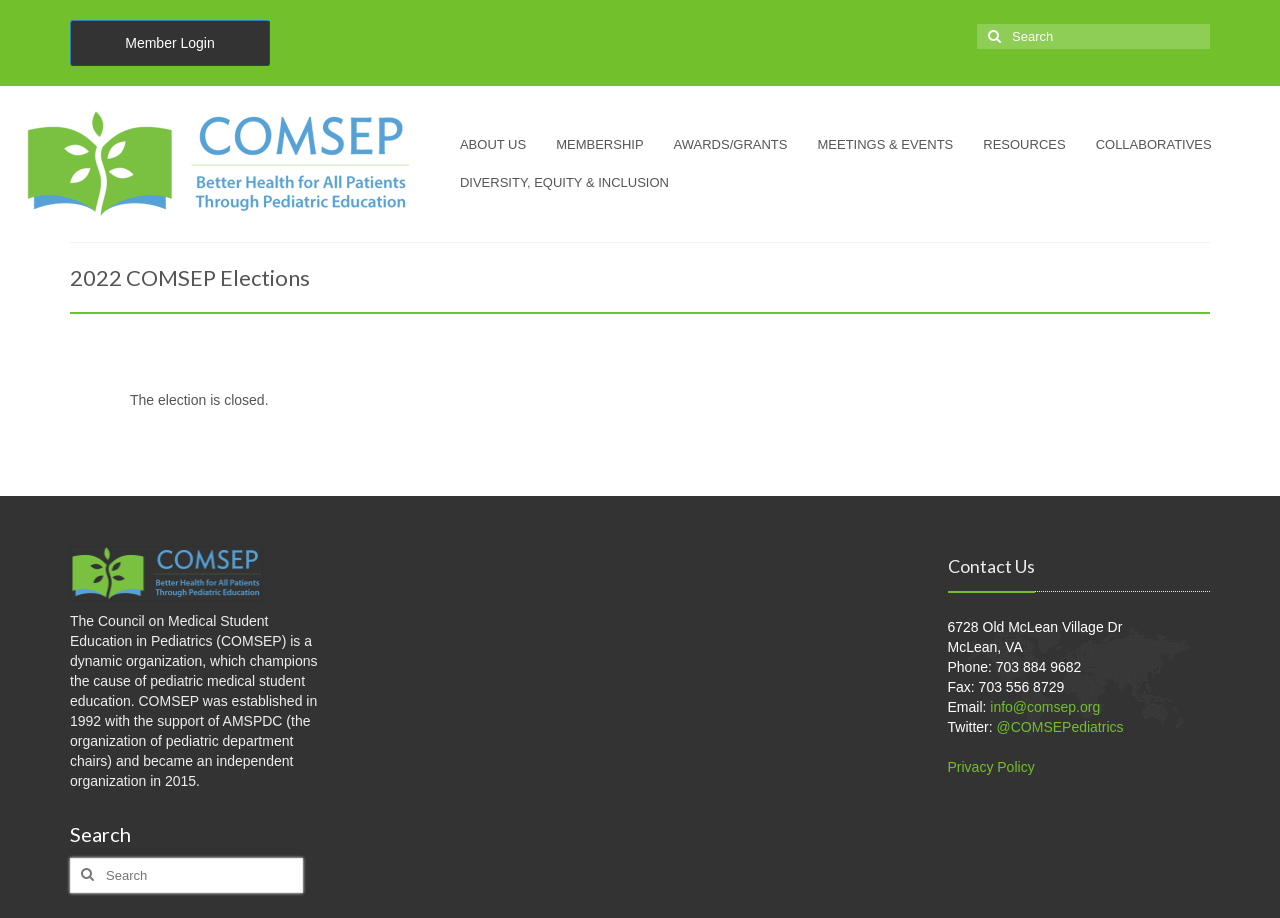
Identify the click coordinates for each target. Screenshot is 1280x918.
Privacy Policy (991, 767)
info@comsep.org (1045, 707)
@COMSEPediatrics (1060, 727)
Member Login (170, 43)
